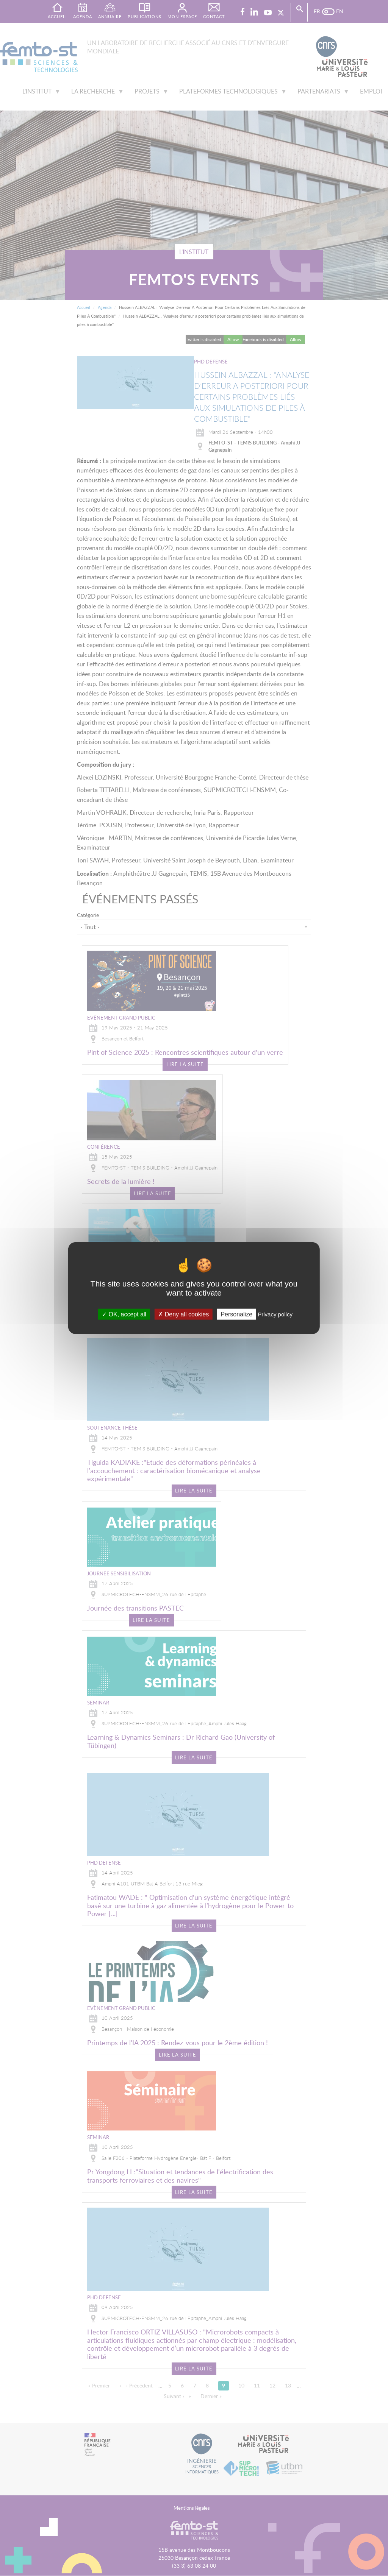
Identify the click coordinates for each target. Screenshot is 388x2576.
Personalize (236, 1314)
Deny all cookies (183, 1314)
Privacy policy (275, 1314)
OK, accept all (124, 1314)
